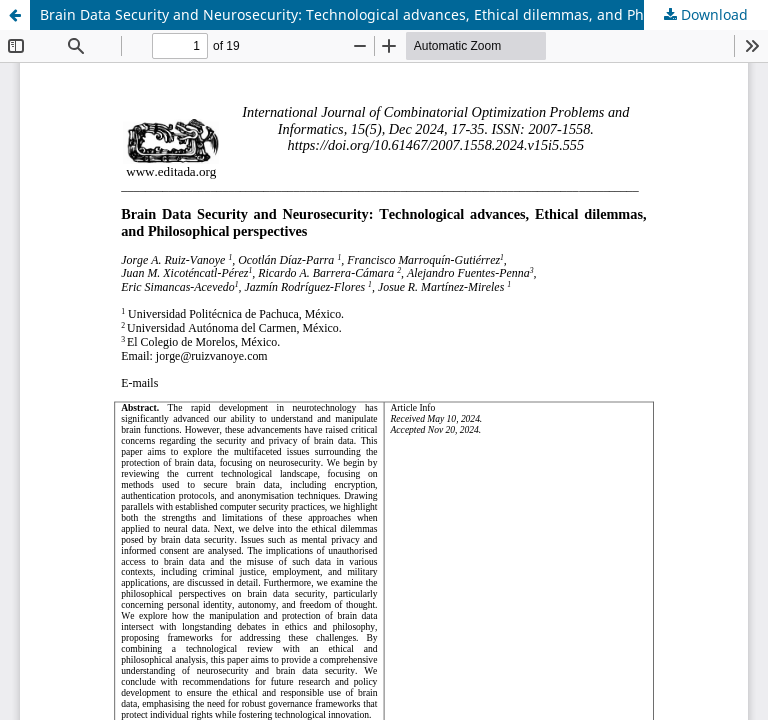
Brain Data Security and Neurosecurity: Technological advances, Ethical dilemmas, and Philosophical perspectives (404, 14)
